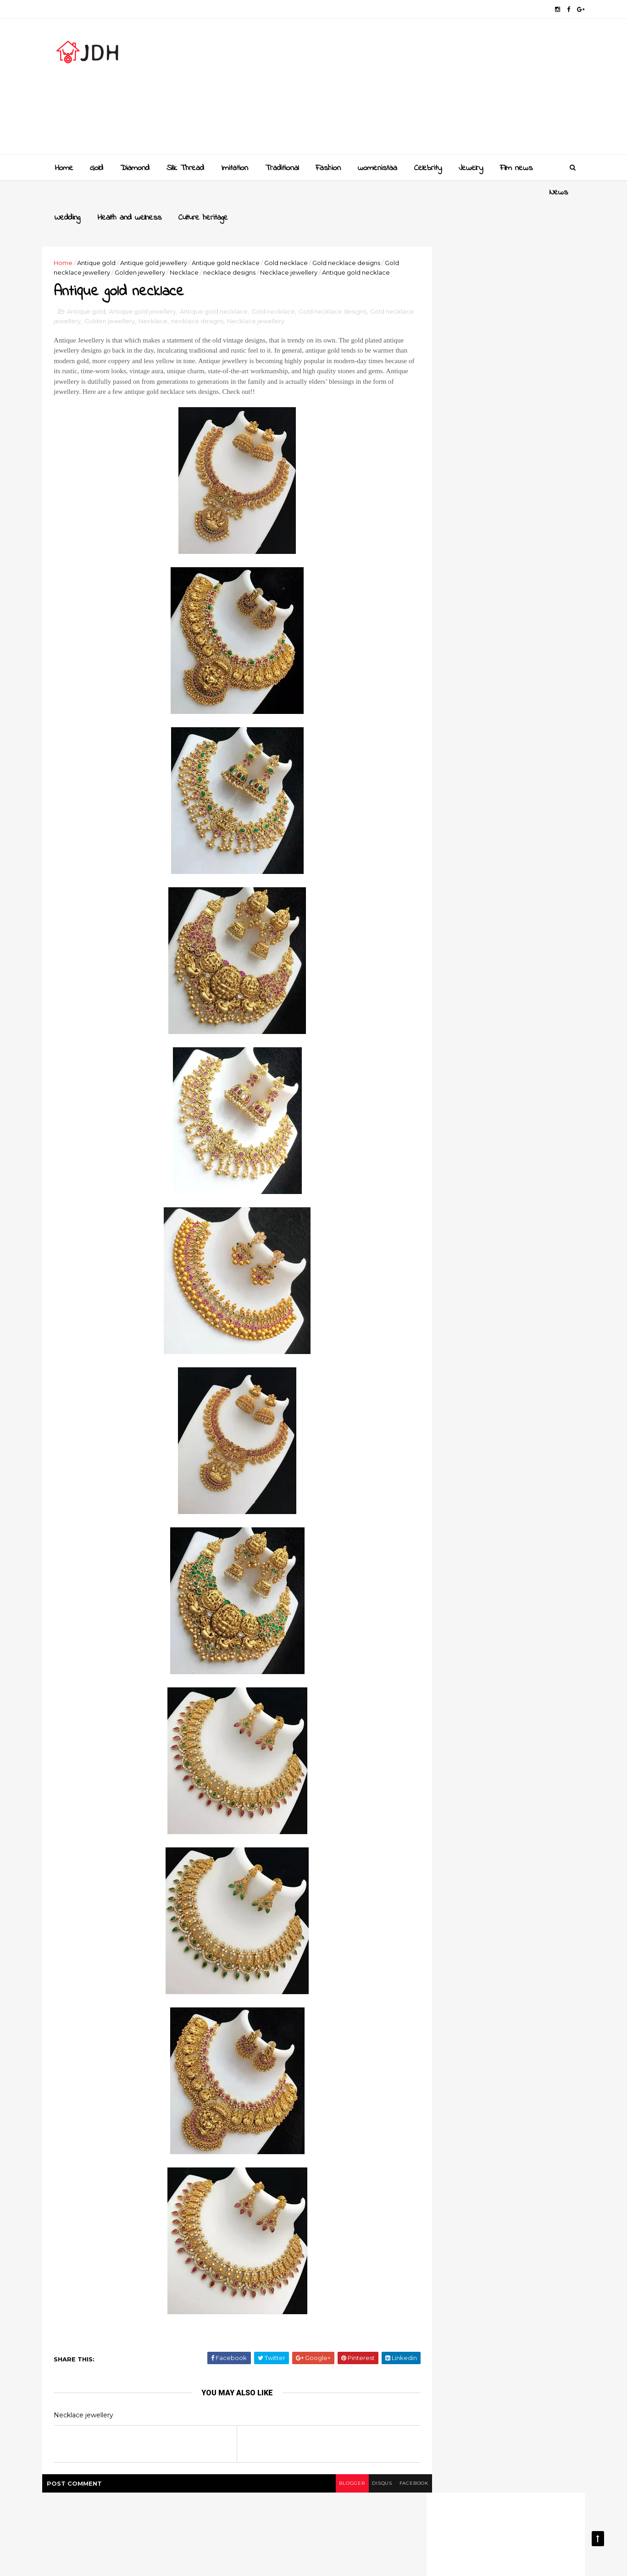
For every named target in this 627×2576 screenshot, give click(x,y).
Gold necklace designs (345, 299)
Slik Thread (184, 167)
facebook (381, 2481)
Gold (95, 167)
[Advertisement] (406, 90)
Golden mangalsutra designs (508, 897)
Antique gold (108, 237)
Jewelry (470, 167)
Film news (515, 167)
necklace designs (285, 246)
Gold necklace (298, 237)
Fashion (327, 167)
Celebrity (427, 167)
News (63, 192)
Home (63, 167)
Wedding (102, 192)
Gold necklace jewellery (130, 246)
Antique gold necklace (238, 237)
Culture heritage (237, 192)
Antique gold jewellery (166, 237)
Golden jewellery (195, 246)
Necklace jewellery (344, 246)
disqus (347, 2481)
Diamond (134, 167)
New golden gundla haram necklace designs (505, 975)
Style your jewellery (494, 1008)
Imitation (233, 167)
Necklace (239, 246)
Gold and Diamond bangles (506, 934)
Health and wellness (164, 192)
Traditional (281, 167)
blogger (314, 2481)
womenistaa (376, 167)
